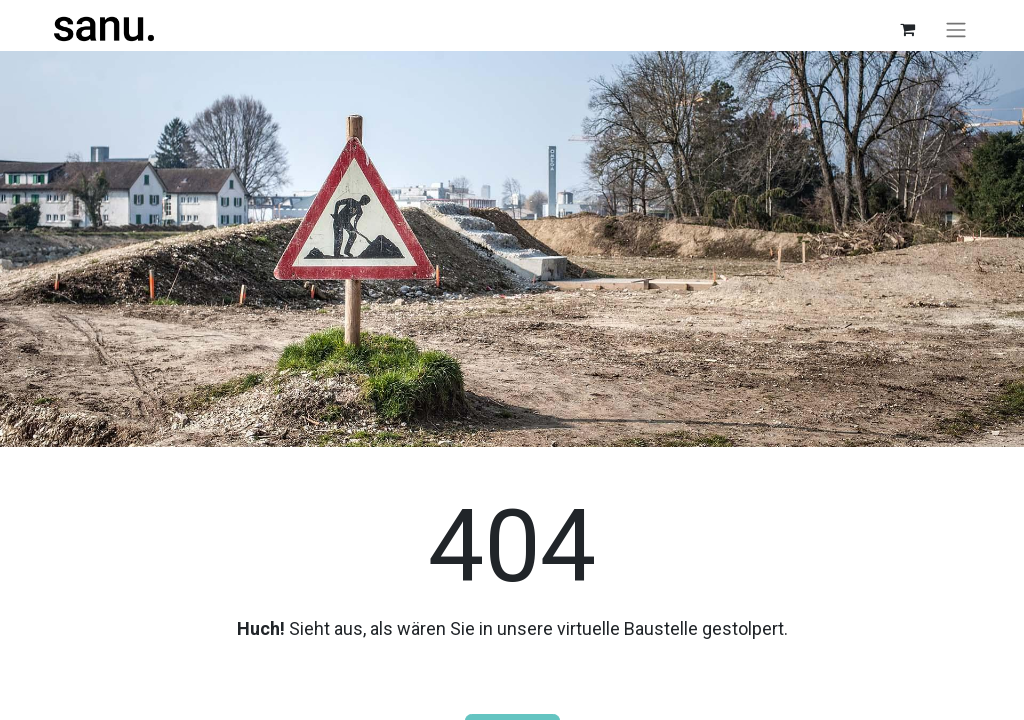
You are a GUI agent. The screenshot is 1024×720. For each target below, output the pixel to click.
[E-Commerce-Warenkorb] (907, 29)
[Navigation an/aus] (956, 29)
